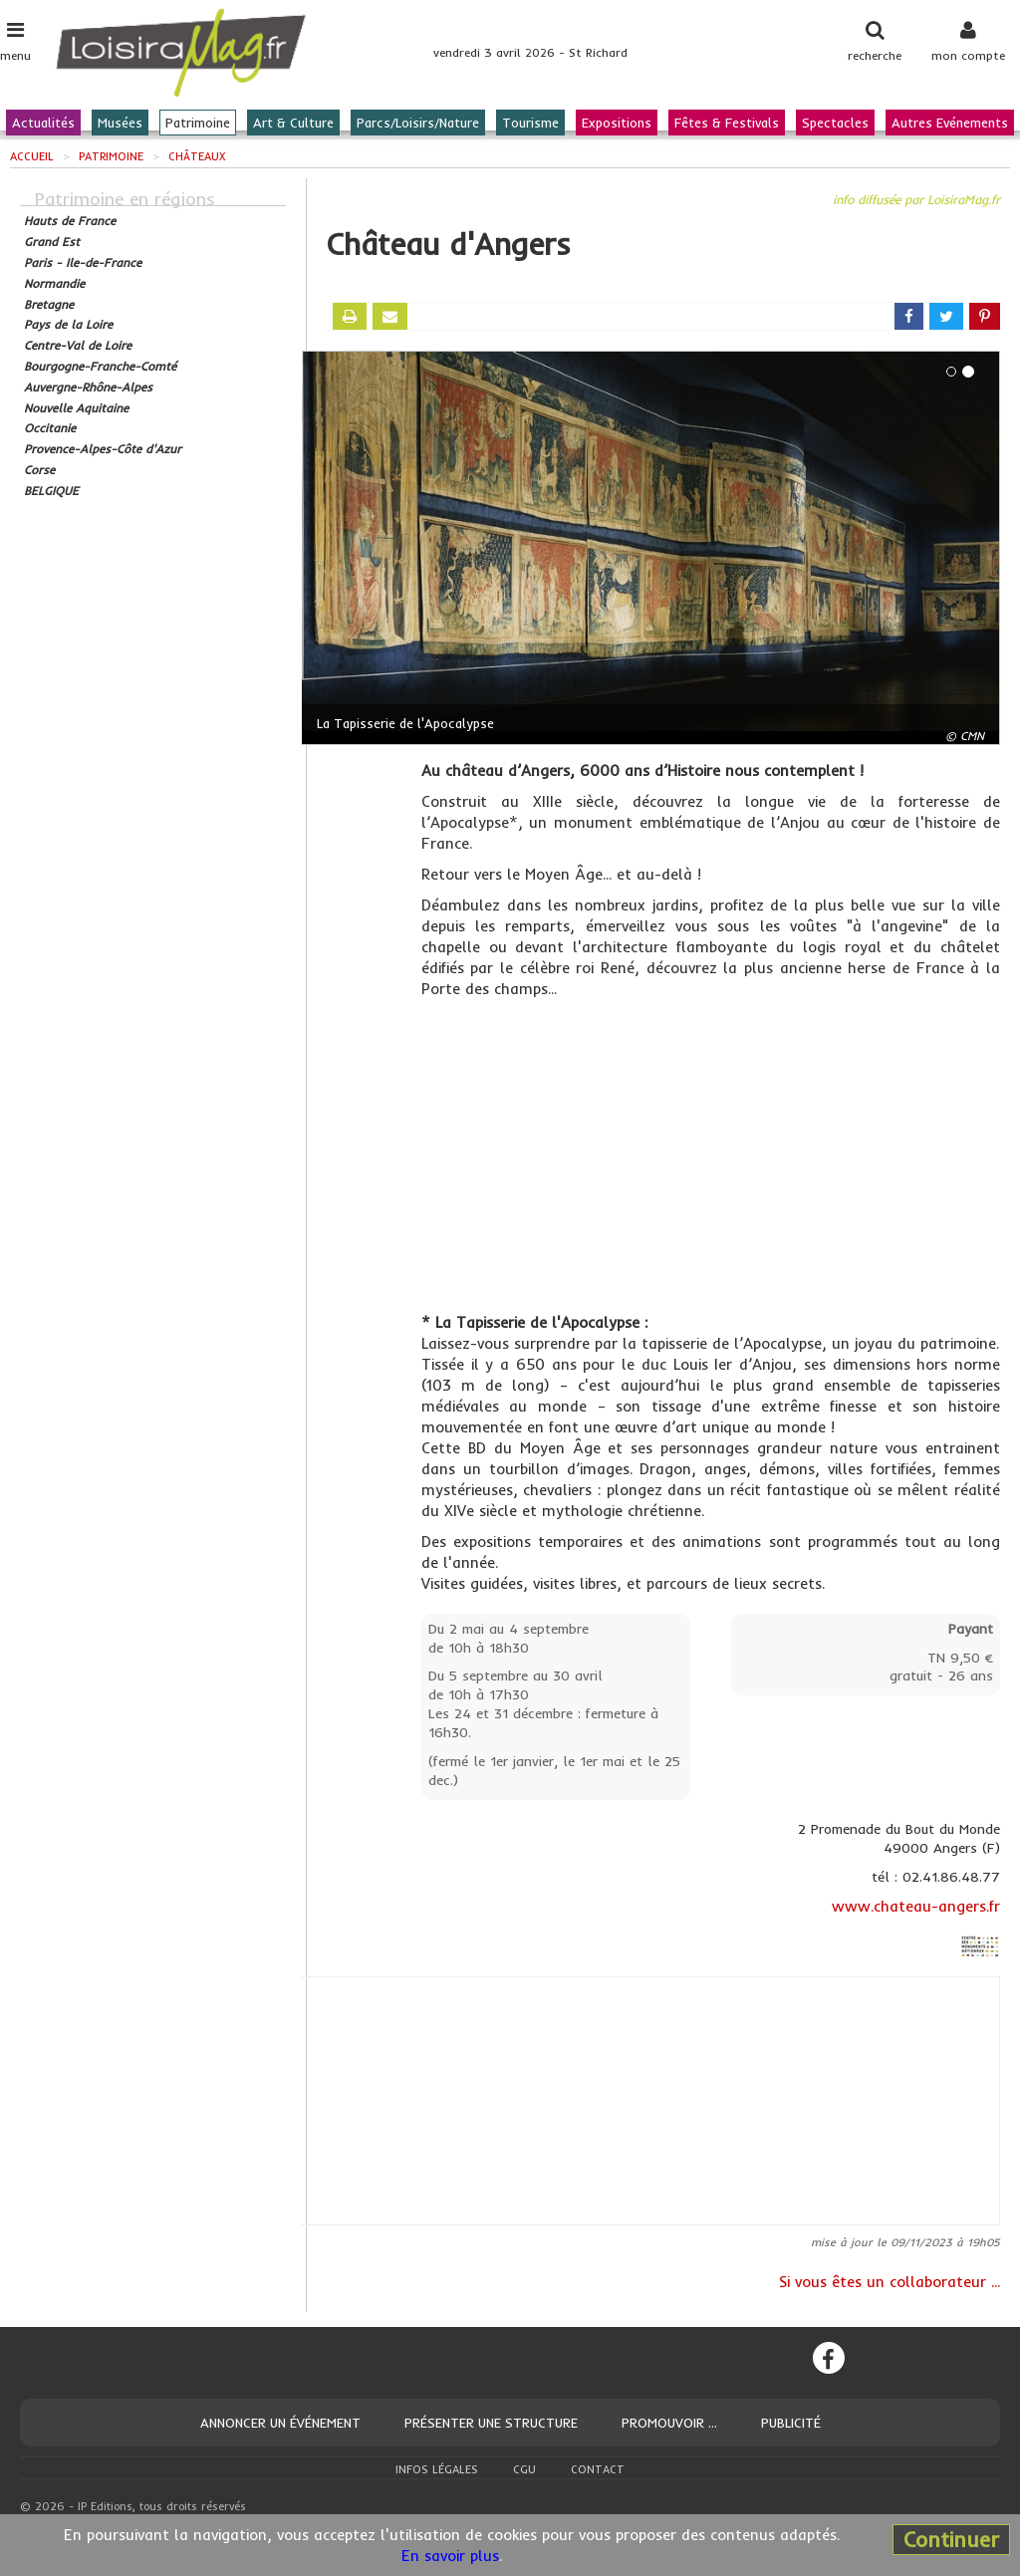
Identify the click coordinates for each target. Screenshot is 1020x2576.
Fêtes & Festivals (726, 122)
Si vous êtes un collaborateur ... (889, 2281)
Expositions (616, 122)
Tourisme (530, 122)
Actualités (43, 122)
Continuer (951, 2539)
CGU (524, 2469)
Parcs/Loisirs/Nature (418, 122)
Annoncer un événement (280, 2423)
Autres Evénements (950, 122)
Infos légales (436, 2469)
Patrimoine (197, 122)
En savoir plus (450, 2555)
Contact (598, 2469)
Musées (120, 122)
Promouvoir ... (669, 2423)
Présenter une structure (491, 2423)
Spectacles (835, 122)
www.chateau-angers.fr (916, 1906)
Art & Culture (293, 122)
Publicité (791, 2423)
